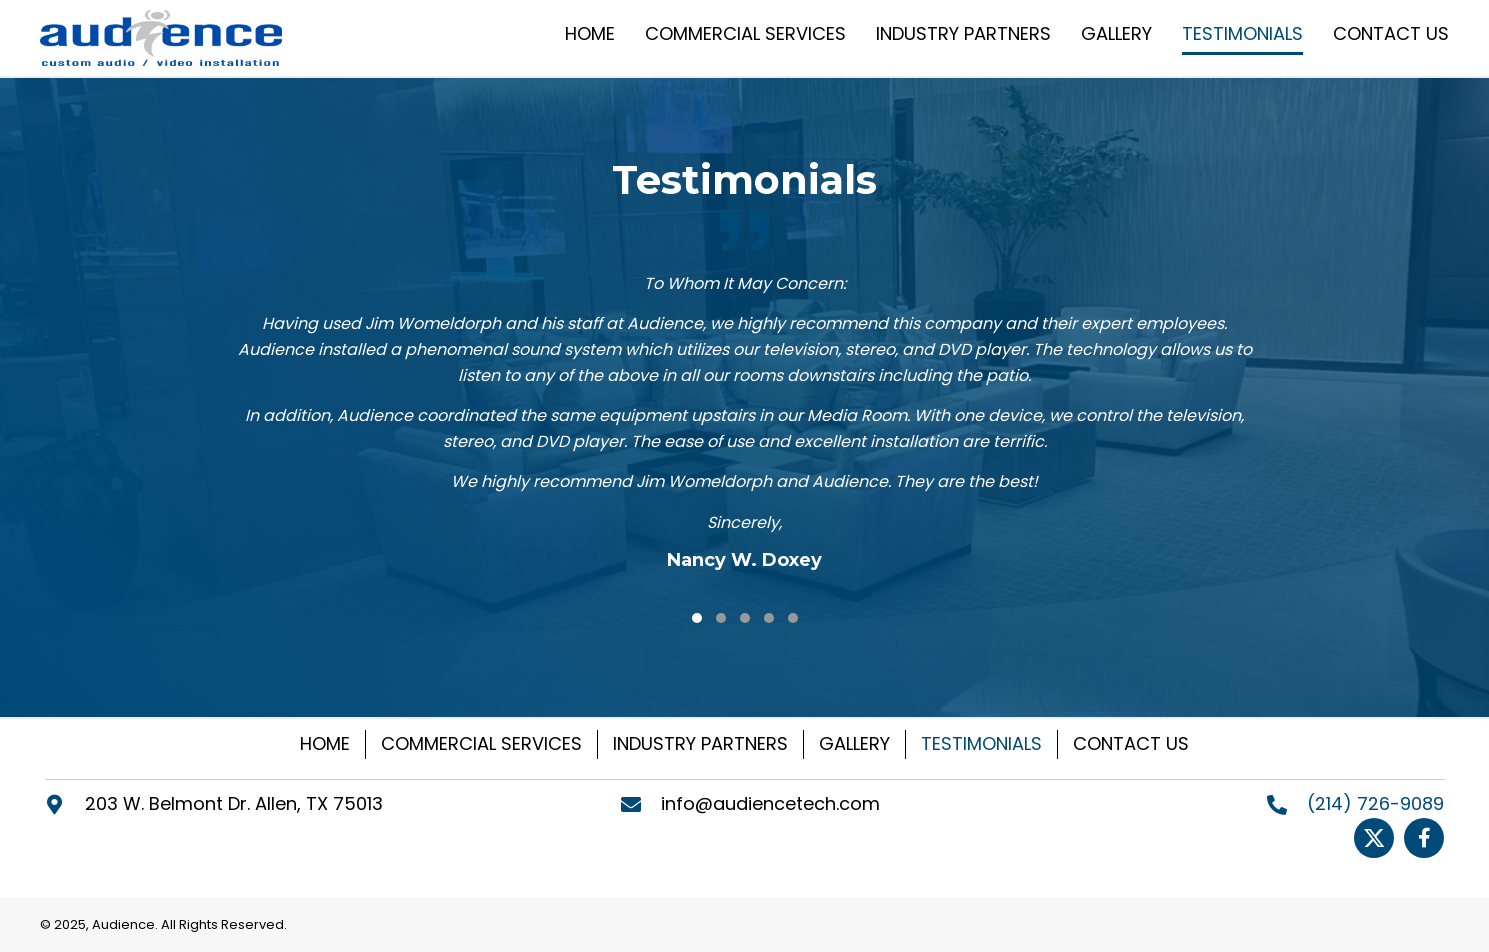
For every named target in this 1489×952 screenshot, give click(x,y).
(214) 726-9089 (1375, 803)
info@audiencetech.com (770, 803)
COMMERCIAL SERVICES (481, 743)
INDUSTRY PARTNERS (700, 743)
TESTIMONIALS (981, 743)
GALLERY (854, 743)
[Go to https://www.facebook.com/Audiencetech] (1424, 838)
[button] (697, 618)
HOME (325, 743)
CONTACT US (1131, 743)
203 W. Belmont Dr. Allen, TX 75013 (234, 803)
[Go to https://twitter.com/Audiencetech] (1374, 838)
